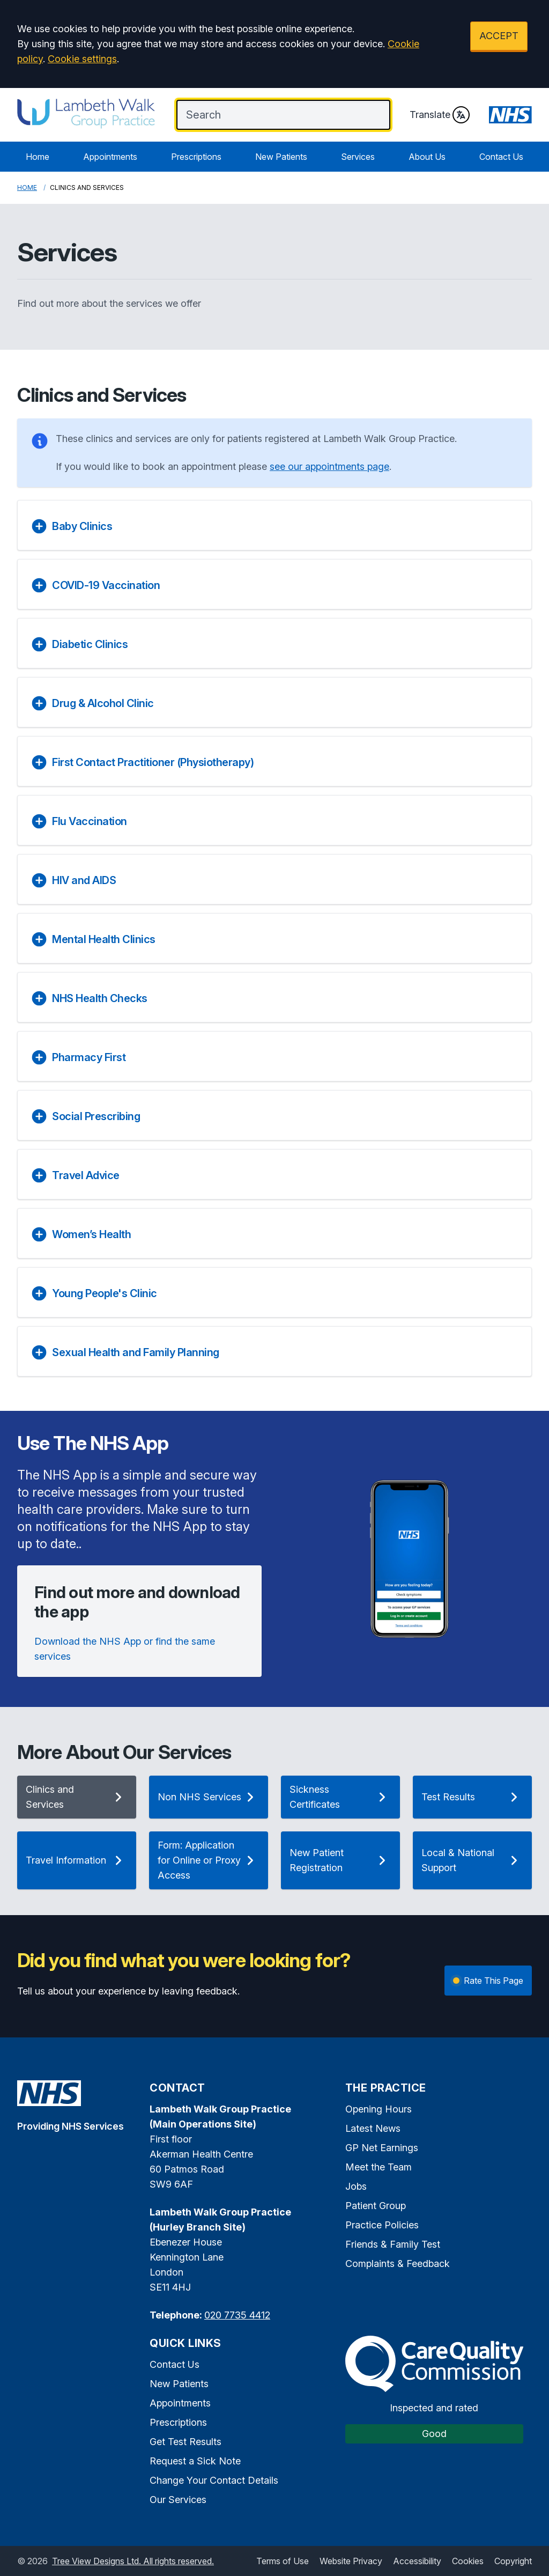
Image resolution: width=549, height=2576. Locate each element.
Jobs (356, 2186)
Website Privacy (351, 2561)
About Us (427, 156)
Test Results (472, 1797)
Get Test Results (185, 2441)
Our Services (178, 2499)
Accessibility (417, 2561)
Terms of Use (282, 2561)
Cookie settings (82, 58)
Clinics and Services (77, 1797)
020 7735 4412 (237, 2315)
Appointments (110, 156)
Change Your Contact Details (214, 2480)
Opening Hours (378, 2109)
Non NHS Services (208, 1797)
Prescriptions (196, 156)
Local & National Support (472, 1860)
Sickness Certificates (340, 1797)
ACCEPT (498, 35)
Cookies (468, 2561)
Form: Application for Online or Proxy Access (208, 1860)
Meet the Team (378, 2167)
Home (37, 156)
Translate (440, 114)
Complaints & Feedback (397, 2263)
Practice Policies (382, 2225)
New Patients (281, 156)
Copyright (513, 2561)
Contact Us (501, 156)
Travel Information (77, 1860)
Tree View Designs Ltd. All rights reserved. (133, 2561)
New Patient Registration (340, 1860)
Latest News (372, 2128)
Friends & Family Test (392, 2244)
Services (358, 156)
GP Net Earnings (381, 2147)
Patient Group (375, 2205)
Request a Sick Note (195, 2461)
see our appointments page (329, 466)
